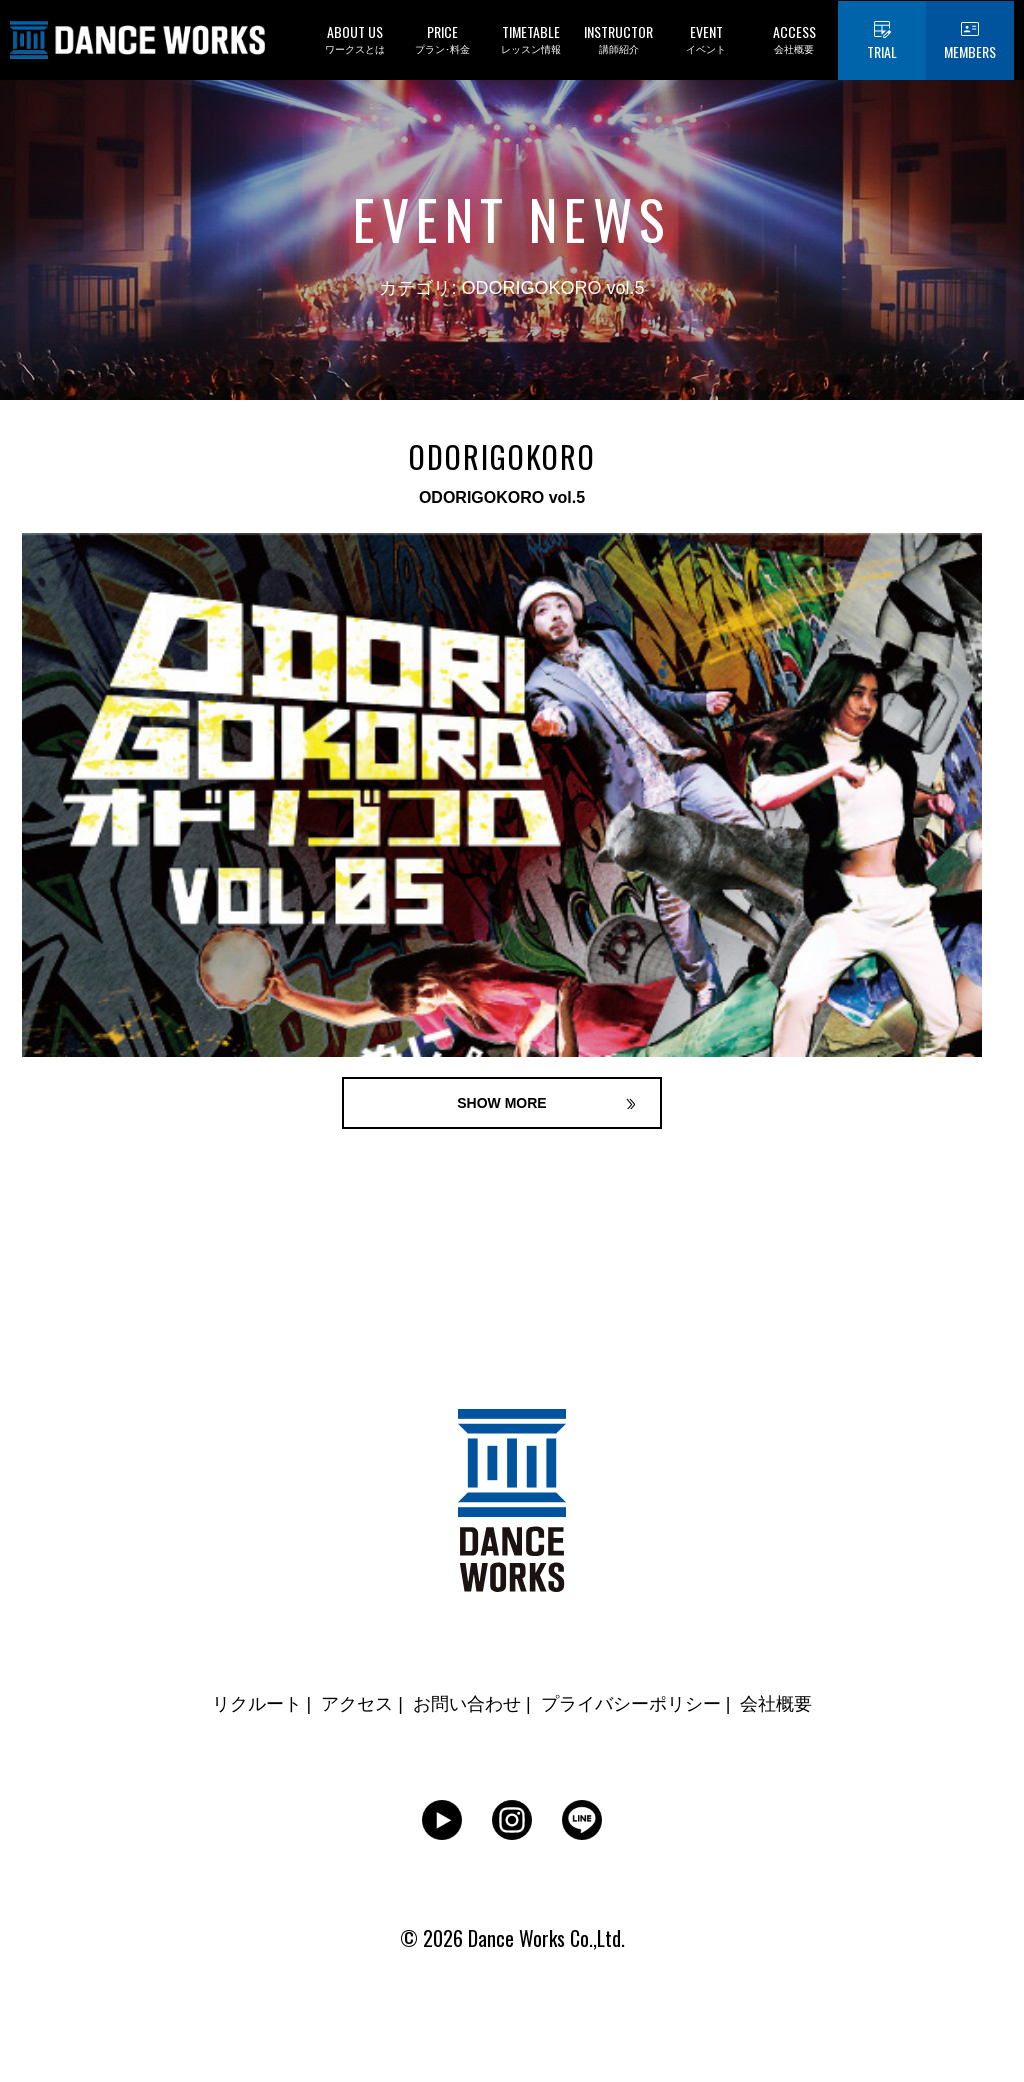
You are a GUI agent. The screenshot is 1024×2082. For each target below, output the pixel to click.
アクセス (357, 1704)
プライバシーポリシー (631, 1704)
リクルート (257, 1704)
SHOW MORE (501, 1103)
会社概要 (776, 1704)
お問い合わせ (467, 1704)
